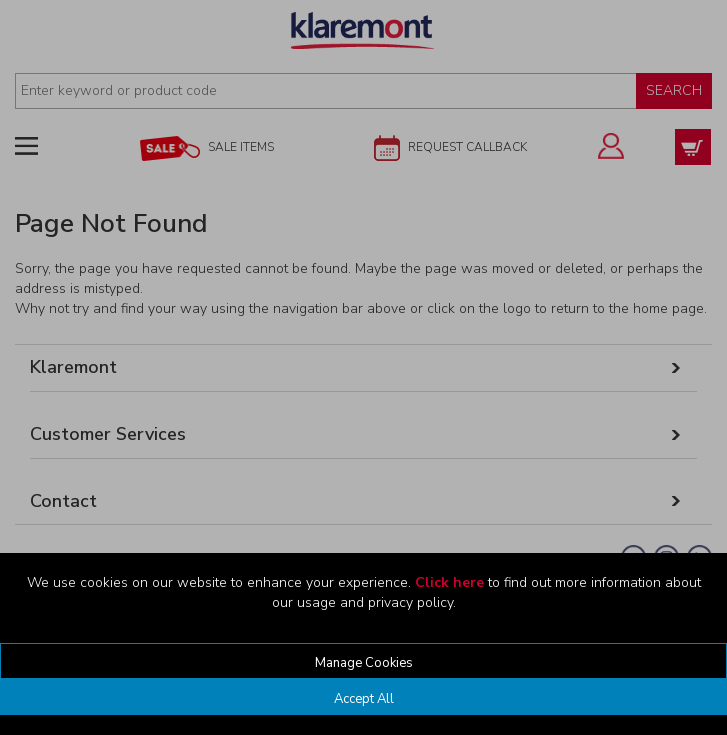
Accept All (364, 699)
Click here (449, 582)
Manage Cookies (364, 663)
